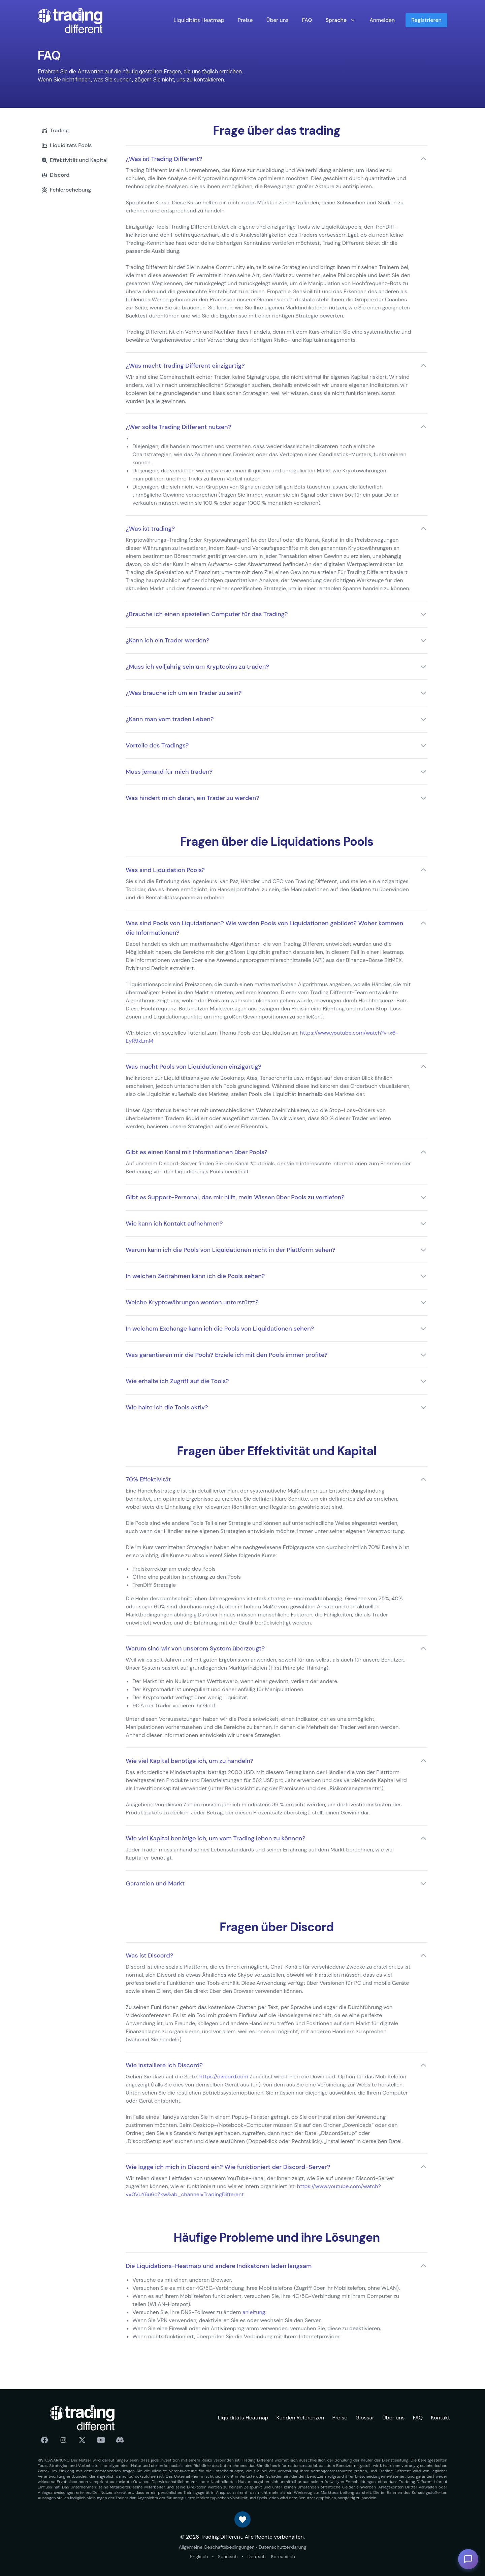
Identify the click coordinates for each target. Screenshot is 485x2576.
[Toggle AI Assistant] (468, 2559)
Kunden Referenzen (300, 2417)
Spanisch (228, 2556)
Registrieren (426, 20)
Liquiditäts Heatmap (199, 20)
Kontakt (440, 2417)
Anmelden (382, 20)
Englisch (199, 2556)
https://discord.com (223, 2076)
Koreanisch (283, 2556)
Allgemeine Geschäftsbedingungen (216, 2547)
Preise (245, 20)
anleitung (254, 2312)
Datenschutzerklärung (282, 2547)
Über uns (277, 20)
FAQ (307, 20)
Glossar (364, 2417)
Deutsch (257, 2556)
